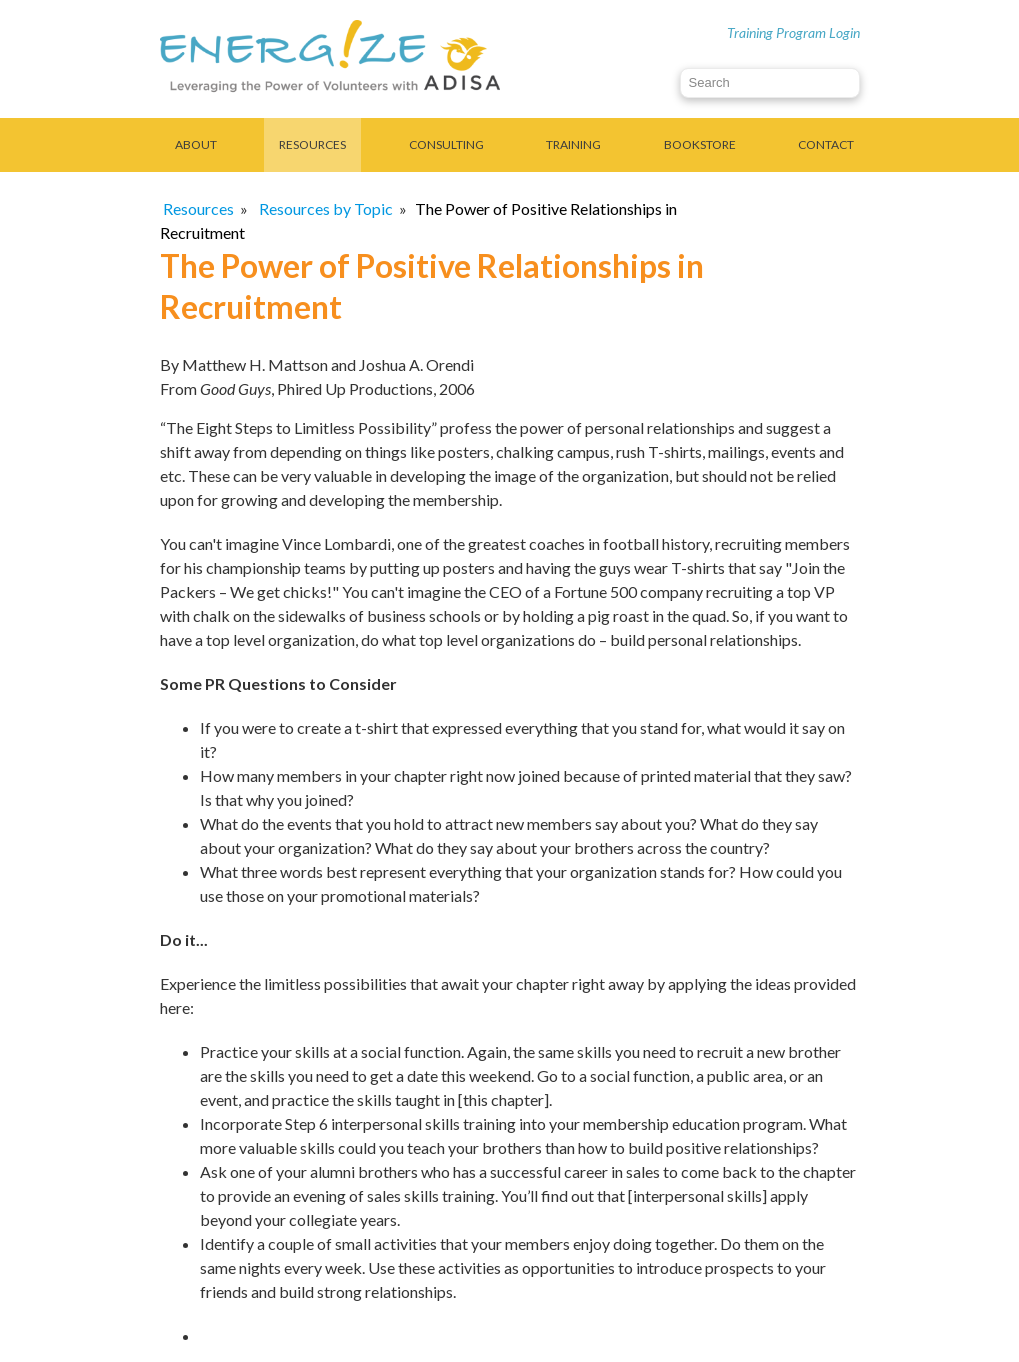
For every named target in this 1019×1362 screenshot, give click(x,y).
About (196, 144)
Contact (826, 144)
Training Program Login (793, 32)
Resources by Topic (326, 208)
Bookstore (700, 144)
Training (573, 144)
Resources (312, 144)
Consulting (446, 144)
